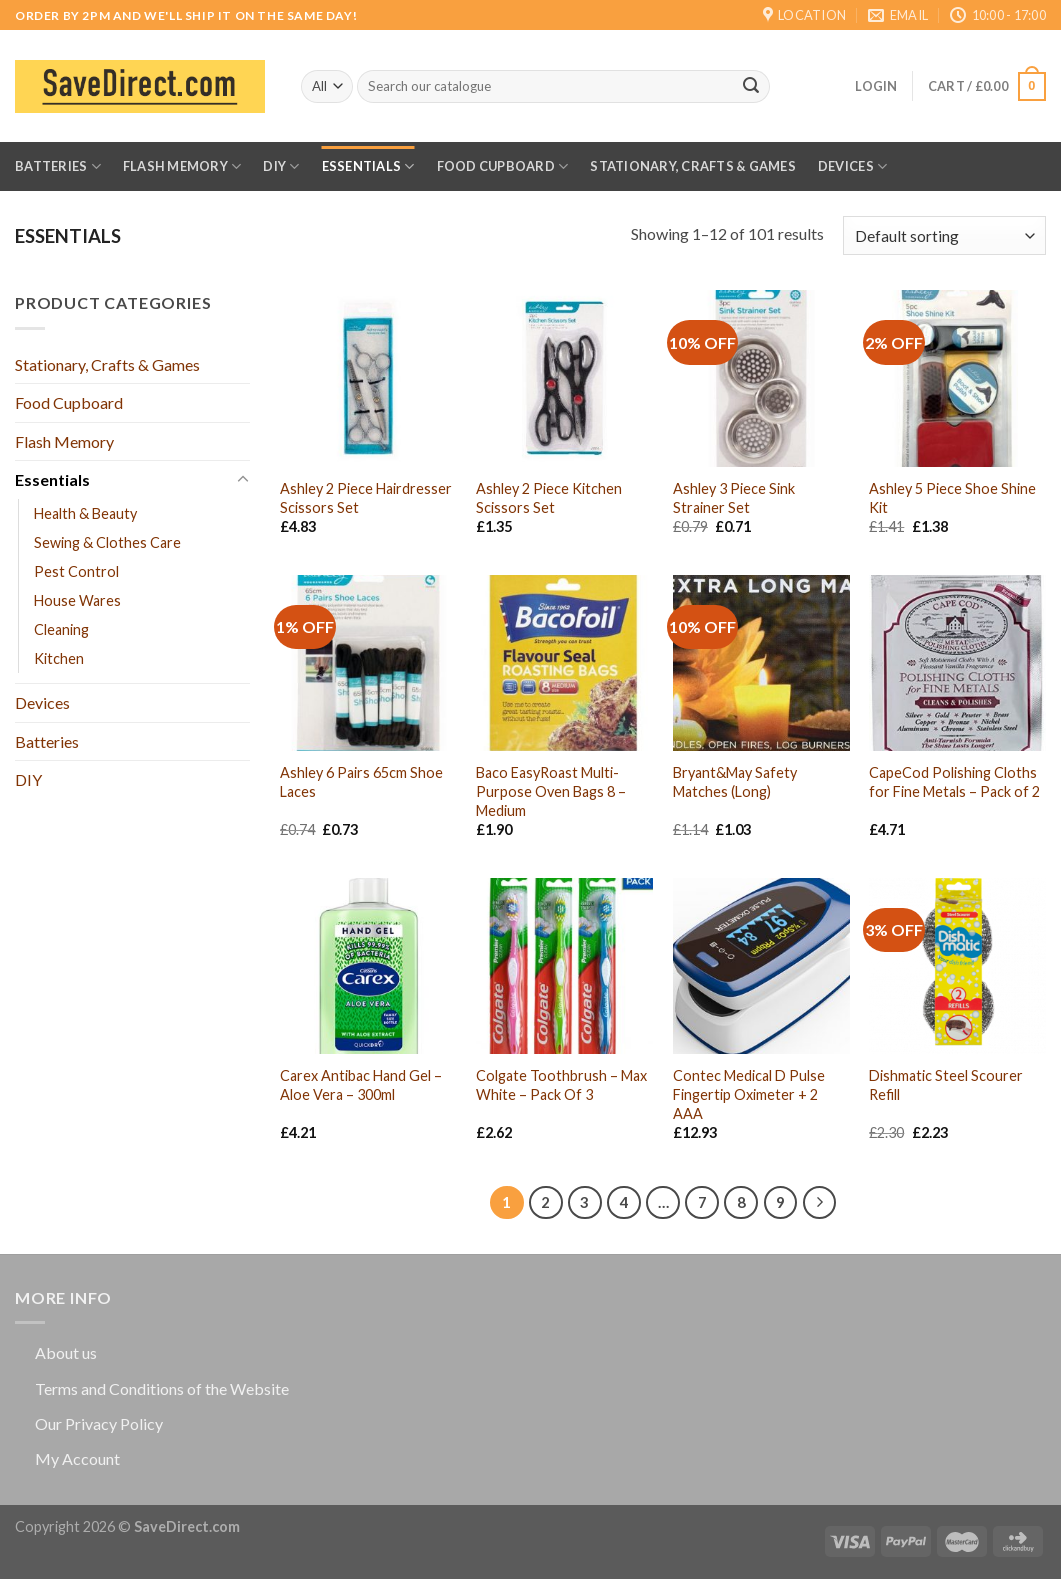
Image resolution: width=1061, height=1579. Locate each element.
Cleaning (61, 629)
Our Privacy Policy (99, 1423)
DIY (281, 166)
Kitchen (59, 658)
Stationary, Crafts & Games (693, 166)
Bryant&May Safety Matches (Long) (735, 782)
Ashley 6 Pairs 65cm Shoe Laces (361, 782)
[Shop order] (944, 235)
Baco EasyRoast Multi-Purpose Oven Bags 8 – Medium (551, 791)
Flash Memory (182, 166)
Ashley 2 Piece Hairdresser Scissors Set (366, 498)
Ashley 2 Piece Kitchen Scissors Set (549, 498)
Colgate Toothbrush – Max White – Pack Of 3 (561, 1085)
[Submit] (751, 87)
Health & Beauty (85, 513)
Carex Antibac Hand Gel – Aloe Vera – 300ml (361, 1085)
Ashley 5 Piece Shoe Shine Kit (952, 498)
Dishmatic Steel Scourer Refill (946, 1085)
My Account (77, 1458)
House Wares (77, 600)
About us (66, 1352)
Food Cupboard (503, 166)
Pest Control (76, 571)
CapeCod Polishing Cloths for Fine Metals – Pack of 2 (954, 782)
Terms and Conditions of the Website (162, 1388)
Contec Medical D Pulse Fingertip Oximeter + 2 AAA (749, 1094)
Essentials (368, 166)
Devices (852, 166)
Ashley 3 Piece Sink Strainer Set (734, 498)
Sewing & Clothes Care (107, 542)
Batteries (58, 166)
